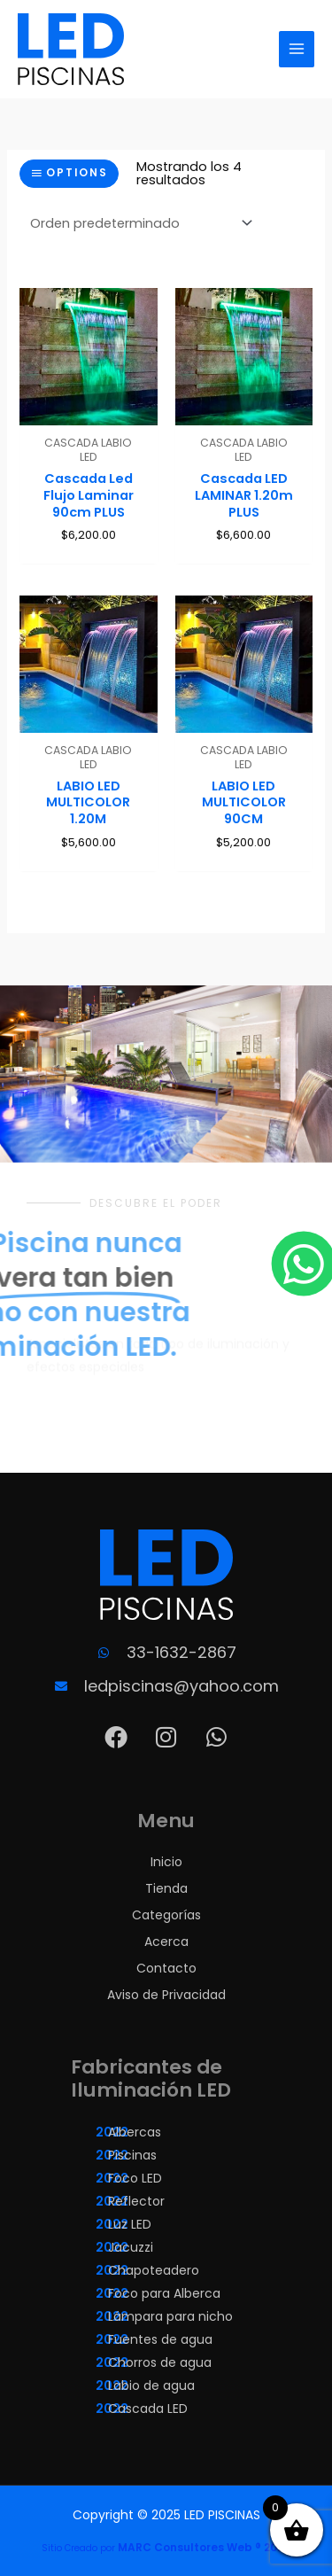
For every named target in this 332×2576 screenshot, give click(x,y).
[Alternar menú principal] (296, 48)
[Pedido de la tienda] (137, 222)
